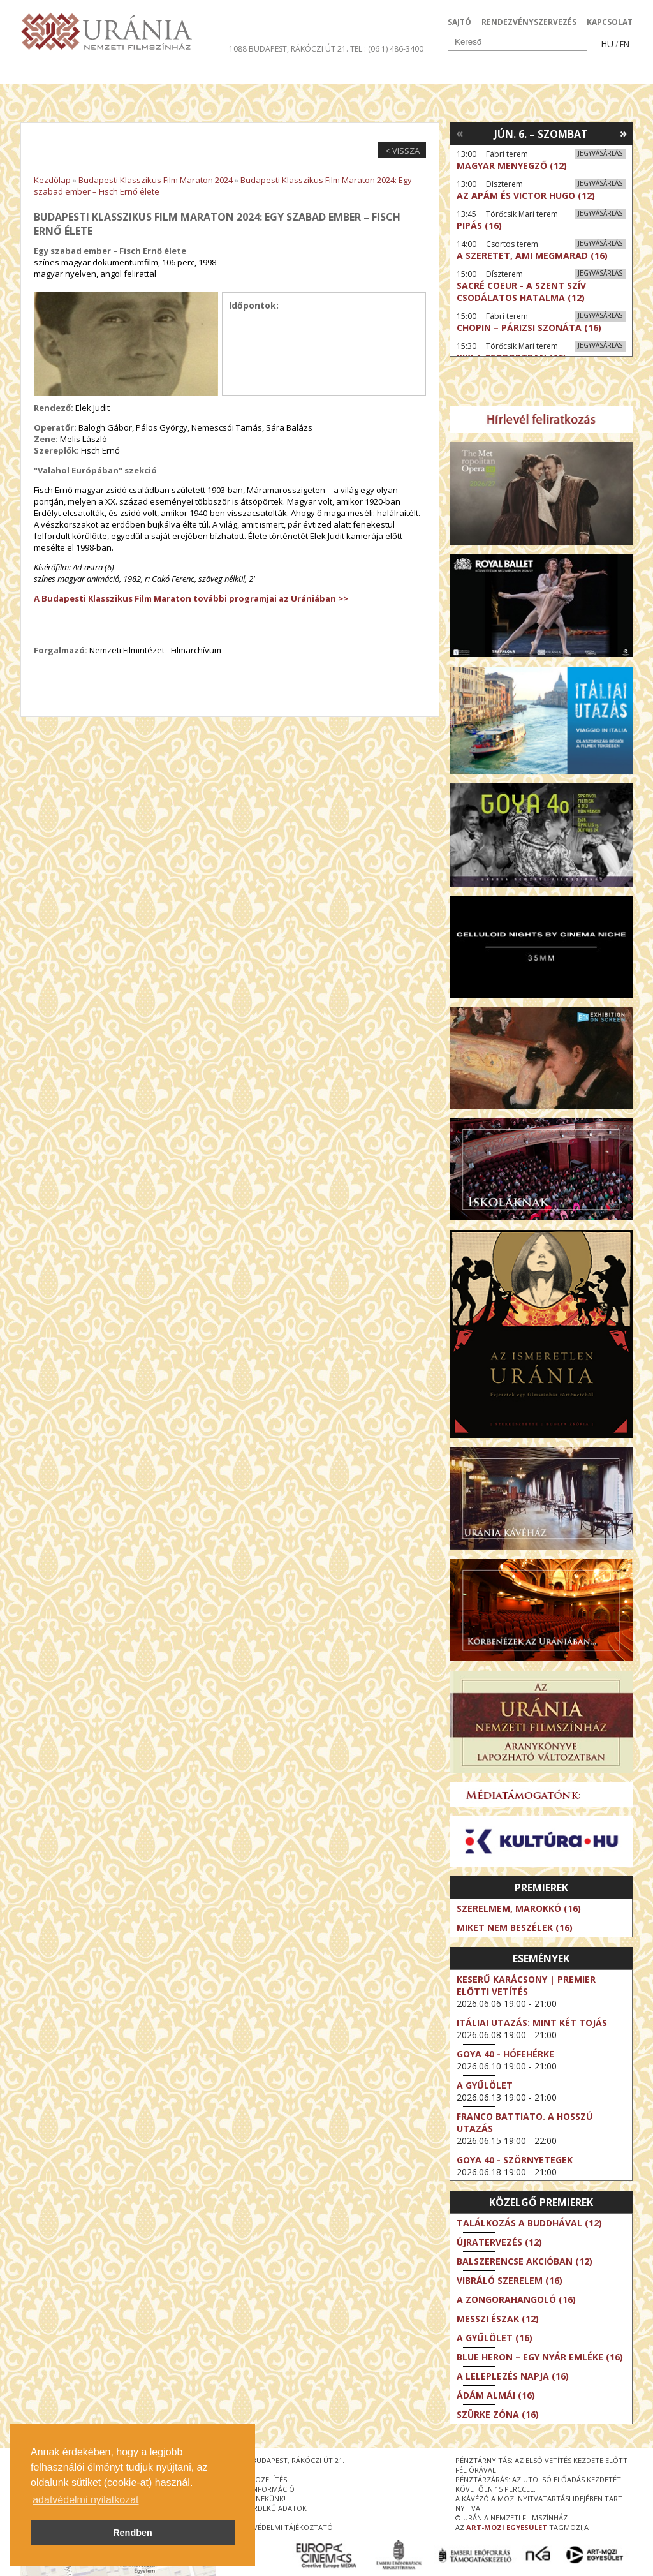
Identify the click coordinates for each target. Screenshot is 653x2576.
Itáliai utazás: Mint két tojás (532, 2023)
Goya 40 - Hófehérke (505, 2054)
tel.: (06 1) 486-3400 (386, 48)
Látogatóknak (350, 73)
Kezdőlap (52, 180)
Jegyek (545, 73)
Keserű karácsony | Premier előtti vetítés (526, 1985)
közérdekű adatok (271, 2508)
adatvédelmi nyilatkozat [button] (85, 2499)
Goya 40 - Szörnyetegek (515, 2160)
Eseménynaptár (460, 73)
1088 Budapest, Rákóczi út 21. (288, 48)
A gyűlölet (485, 2085)
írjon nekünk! (260, 2498)
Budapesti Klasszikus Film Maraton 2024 (155, 180)
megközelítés (261, 2479)
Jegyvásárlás (600, 153)
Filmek (50, 73)
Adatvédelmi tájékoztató (284, 2527)
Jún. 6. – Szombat (541, 134)
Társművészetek (137, 73)
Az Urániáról (244, 73)
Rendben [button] (132, 2533)
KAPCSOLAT (610, 22)
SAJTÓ (459, 22)
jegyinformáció (265, 2489)
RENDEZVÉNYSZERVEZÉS (528, 22)
